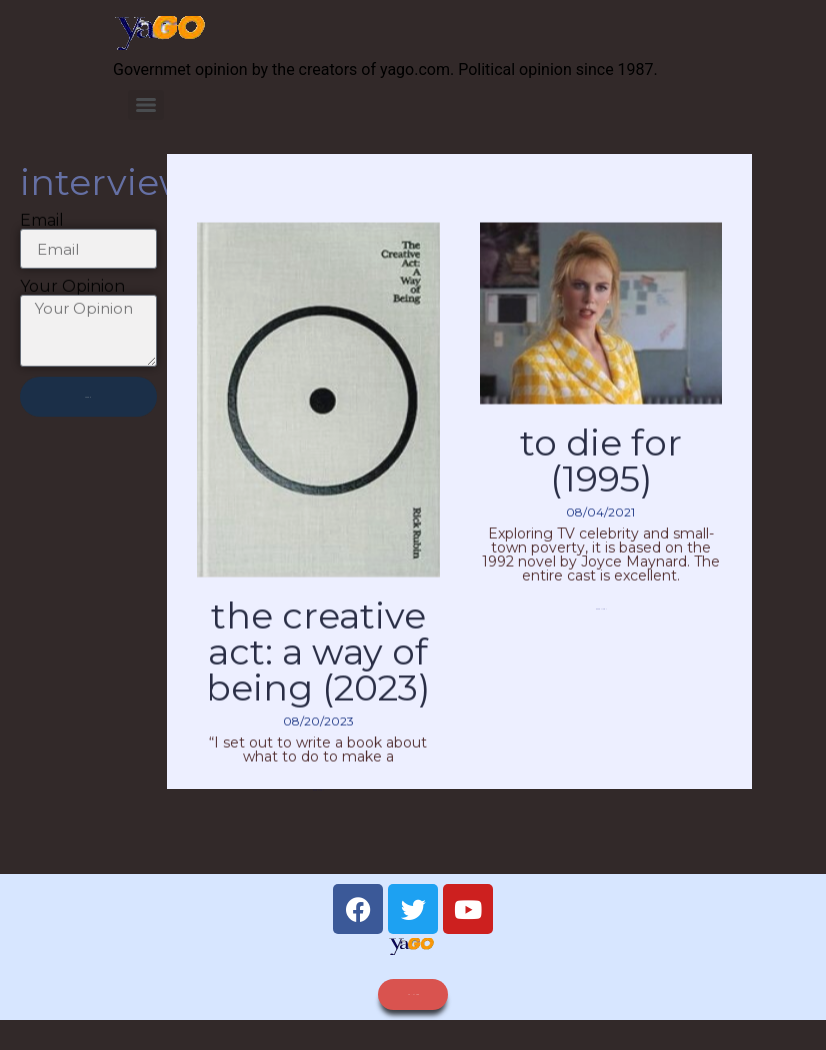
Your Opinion (72, 296)
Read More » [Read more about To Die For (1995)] (601, 635)
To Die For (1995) (601, 487)
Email (42, 230)
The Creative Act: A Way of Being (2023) (318, 678)
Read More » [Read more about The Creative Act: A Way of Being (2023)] (318, 816)
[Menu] (146, 105)
